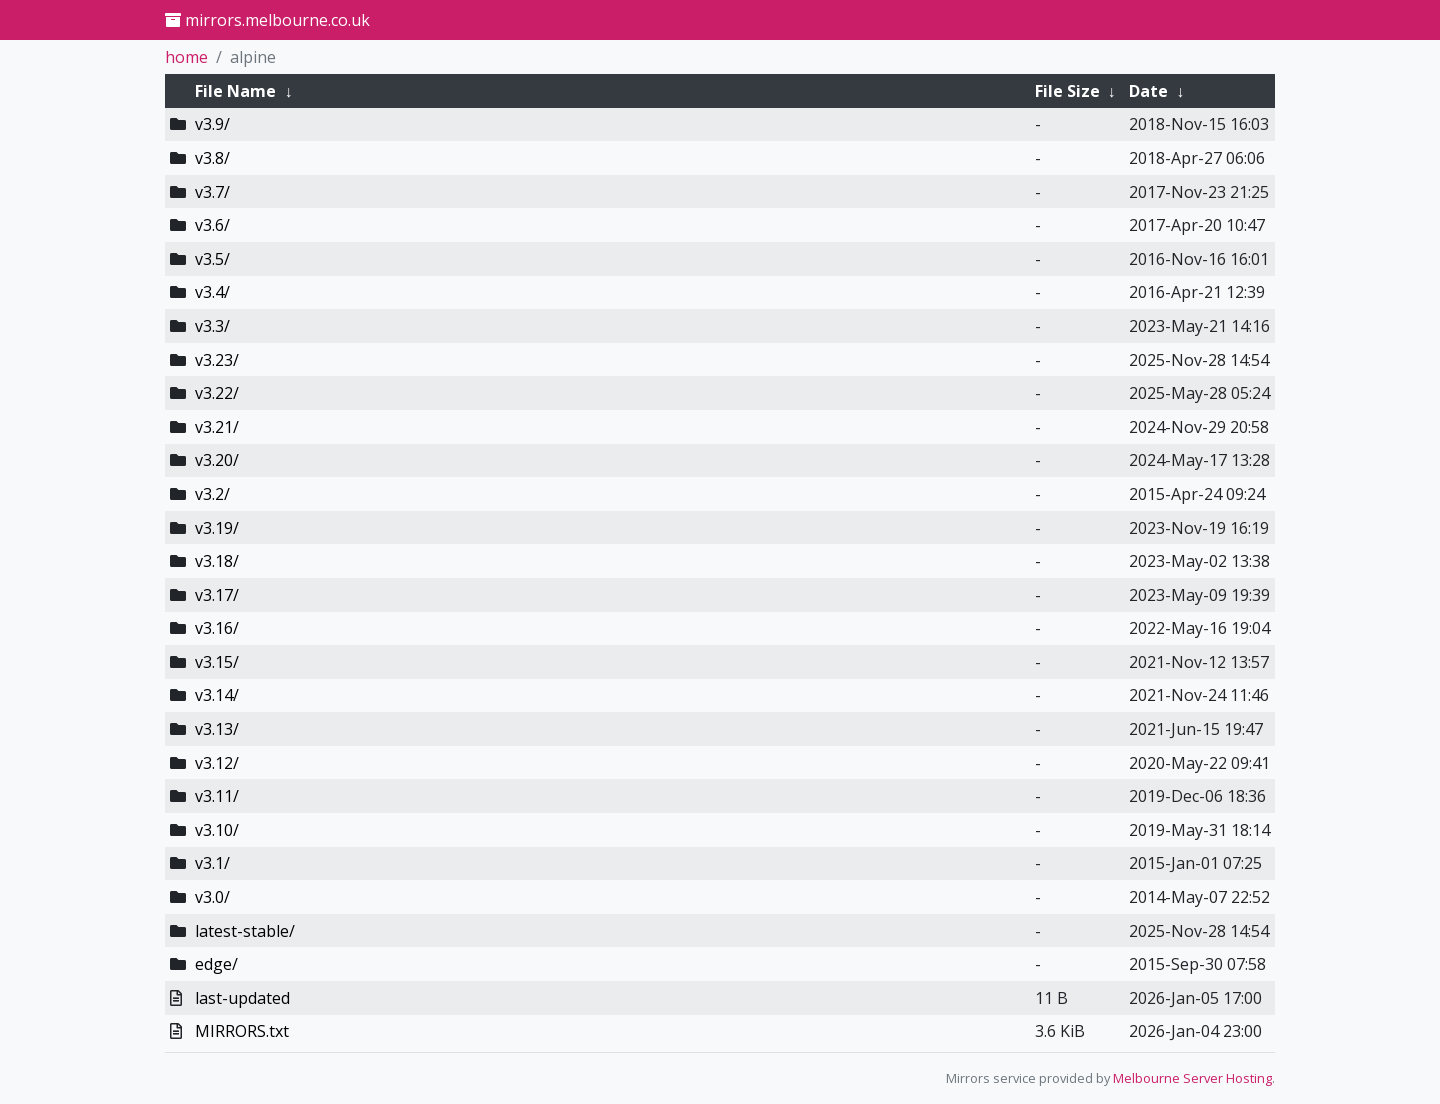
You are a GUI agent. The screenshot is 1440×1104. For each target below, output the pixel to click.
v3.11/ (217, 796)
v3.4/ (212, 292)
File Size (1067, 91)
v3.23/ (217, 360)
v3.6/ (212, 225)
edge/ (216, 964)
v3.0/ (212, 897)
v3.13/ (217, 729)
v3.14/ (217, 695)
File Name (235, 91)
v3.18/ (217, 561)
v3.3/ (212, 326)
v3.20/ (217, 460)
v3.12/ (217, 763)
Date (1148, 91)
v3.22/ (217, 393)
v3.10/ (217, 830)
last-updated (242, 998)
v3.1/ (212, 863)
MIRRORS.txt (242, 1031)
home (186, 57)
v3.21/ (217, 427)
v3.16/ (217, 628)
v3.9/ (212, 124)
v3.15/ (217, 662)
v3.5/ (212, 259)
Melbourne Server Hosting (1192, 1078)
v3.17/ (217, 595)
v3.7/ (212, 192)
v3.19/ (217, 528)
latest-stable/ (245, 931)
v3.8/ (212, 158)
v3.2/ (212, 494)
